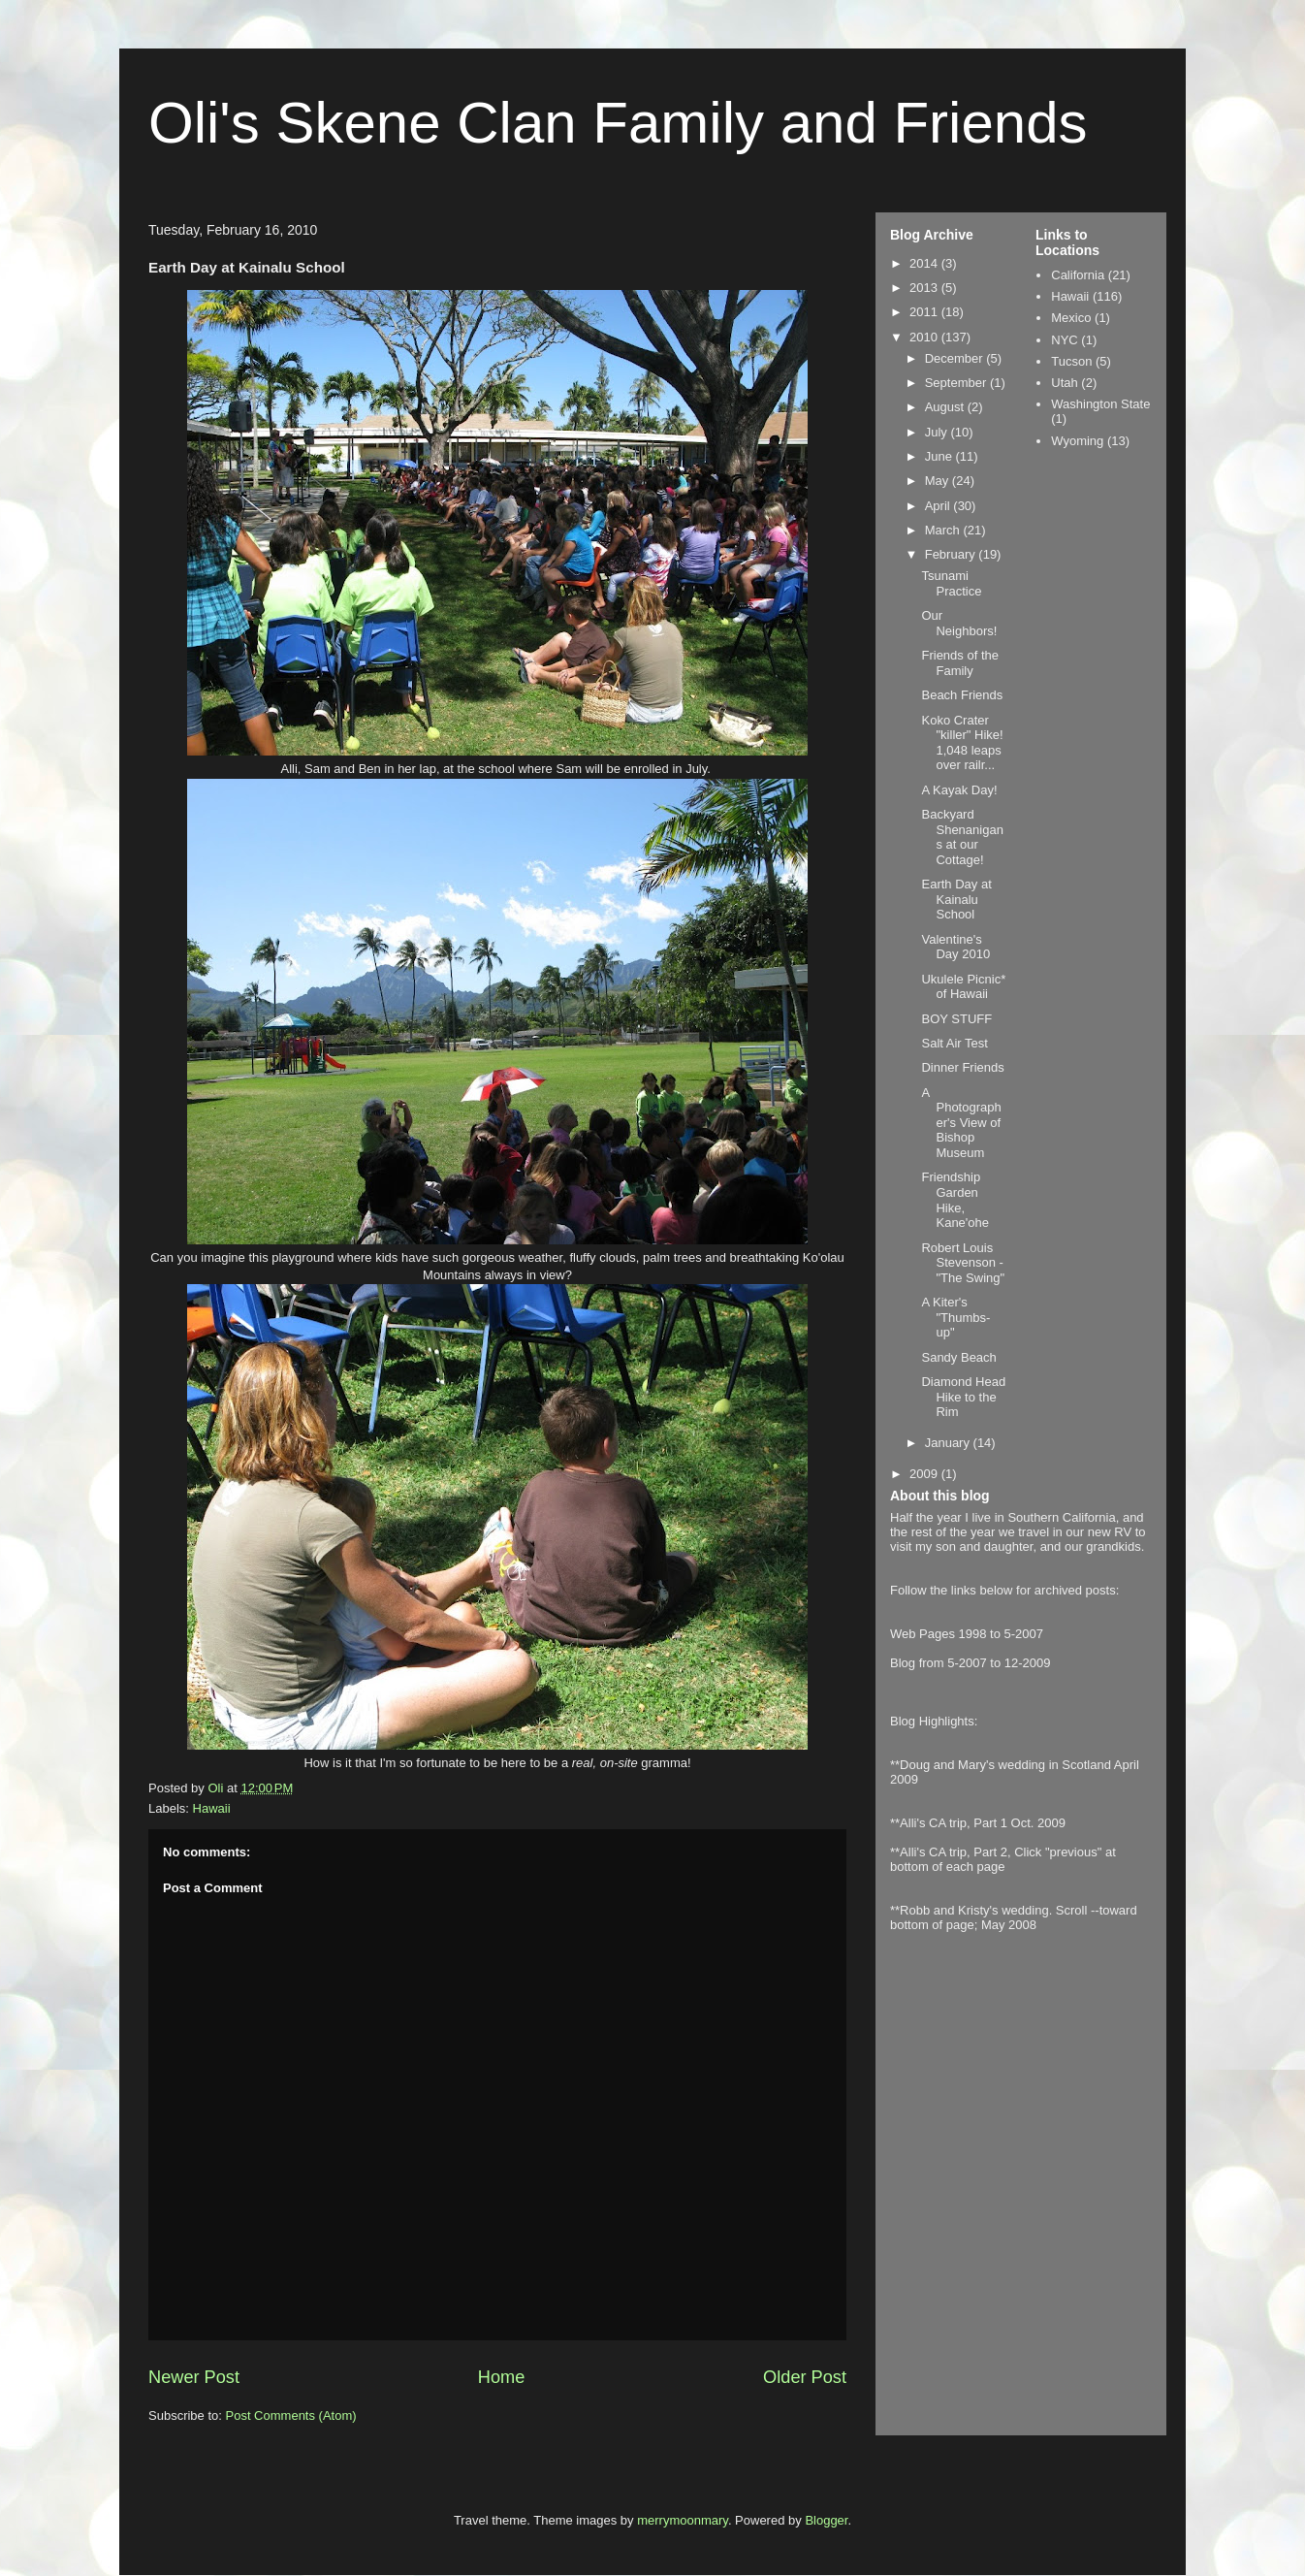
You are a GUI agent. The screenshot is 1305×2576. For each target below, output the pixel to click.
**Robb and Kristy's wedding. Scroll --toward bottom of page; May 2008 (1013, 1917)
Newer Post (193, 2377)
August (946, 407)
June (940, 456)
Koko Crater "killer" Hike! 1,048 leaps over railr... (962, 743)
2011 (925, 312)
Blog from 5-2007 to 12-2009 (970, 1663)
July (938, 432)
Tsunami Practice (951, 583)
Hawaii (212, 1808)
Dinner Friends (962, 1067)
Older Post (804, 2377)
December (956, 358)
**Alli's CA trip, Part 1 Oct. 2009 (978, 1823)
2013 (925, 287)
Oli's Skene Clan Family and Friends (618, 122)
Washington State (1100, 404)
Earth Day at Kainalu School (956, 899)
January (949, 1442)
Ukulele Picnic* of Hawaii (963, 987)
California (1077, 275)
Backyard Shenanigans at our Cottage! (962, 837)
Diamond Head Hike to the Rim (963, 1396)
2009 (925, 1473)
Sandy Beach (958, 1357)
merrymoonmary (682, 2520)
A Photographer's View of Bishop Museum (961, 1122)
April (939, 506)
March (944, 530)
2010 (925, 337)
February (952, 554)
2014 (925, 263)
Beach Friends (962, 695)
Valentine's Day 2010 (955, 947)
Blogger (826, 2520)
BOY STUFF (956, 1019)
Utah (1064, 382)
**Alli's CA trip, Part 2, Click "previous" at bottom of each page (1003, 1859)
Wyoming (1077, 441)
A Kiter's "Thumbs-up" (955, 1317)
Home (501, 2377)
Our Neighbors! (959, 623)
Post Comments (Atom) (291, 2415)
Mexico (1071, 317)
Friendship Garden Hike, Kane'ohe (955, 1200)
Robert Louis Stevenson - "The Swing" (962, 1262)
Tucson (1071, 361)
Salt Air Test (954, 1043)
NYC (1064, 340)
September (957, 382)
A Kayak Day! (959, 790)
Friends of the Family (960, 663)
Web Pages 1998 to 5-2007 (966, 1633)
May (938, 480)
